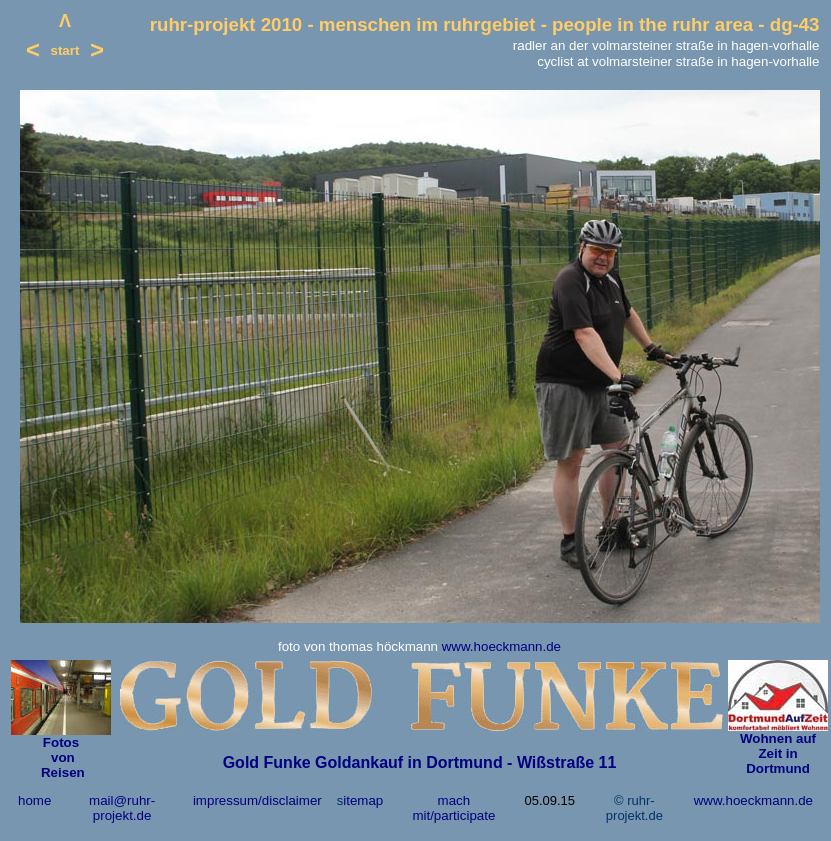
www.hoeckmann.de (501, 646)
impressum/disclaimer (257, 800)
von (60, 757)
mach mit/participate (453, 808)
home (34, 800)
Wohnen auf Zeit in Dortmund (778, 753)
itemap (363, 800)
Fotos (61, 742)
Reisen (60, 772)
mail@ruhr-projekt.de (122, 808)
